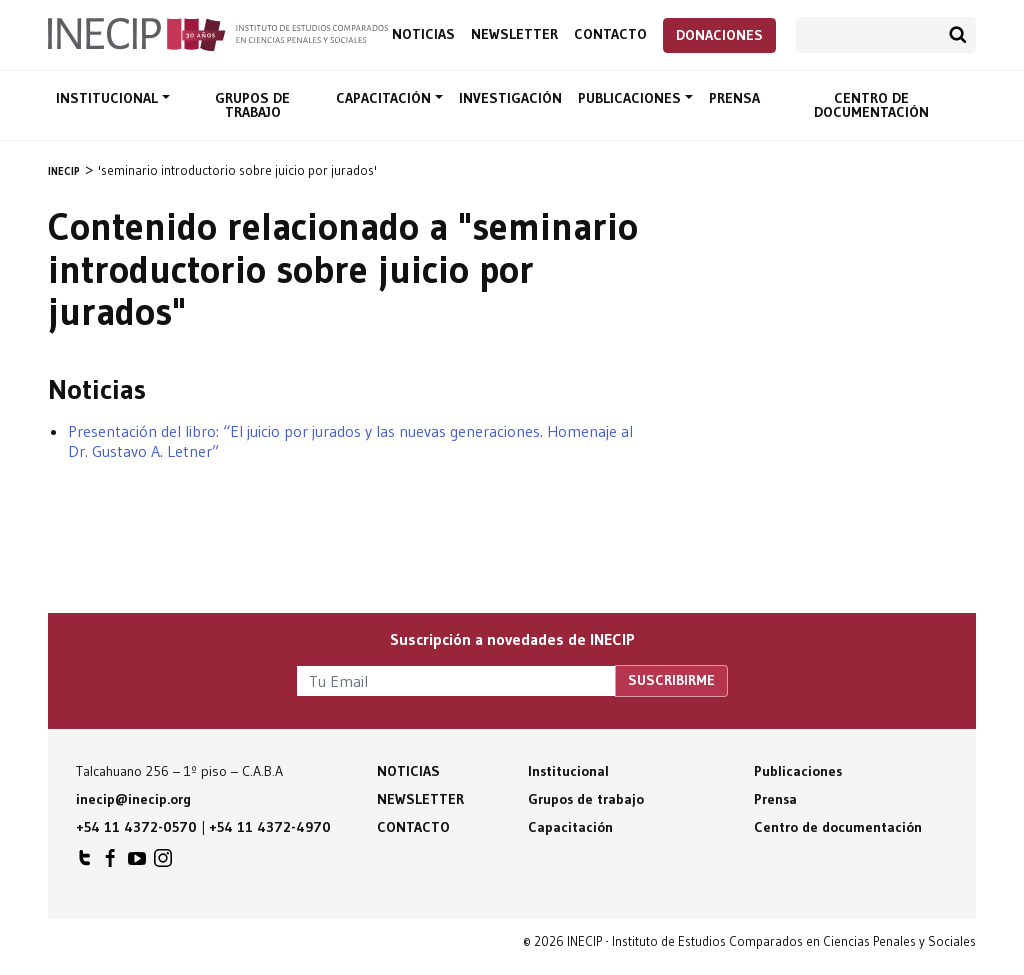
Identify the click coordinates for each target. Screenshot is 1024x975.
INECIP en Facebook (111, 863)
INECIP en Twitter (85, 863)
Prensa (734, 98)
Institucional (109, 98)
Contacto (610, 34)
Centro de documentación (871, 105)
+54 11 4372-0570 (136, 827)
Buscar (958, 35)
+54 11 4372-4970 (270, 827)
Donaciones (719, 35)
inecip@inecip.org (133, 799)
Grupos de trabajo (252, 105)
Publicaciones (631, 98)
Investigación (510, 98)
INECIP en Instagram (163, 863)
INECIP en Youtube (137, 863)
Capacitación (385, 98)
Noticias (423, 34)
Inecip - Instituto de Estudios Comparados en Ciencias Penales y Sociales (218, 33)
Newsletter (514, 34)
